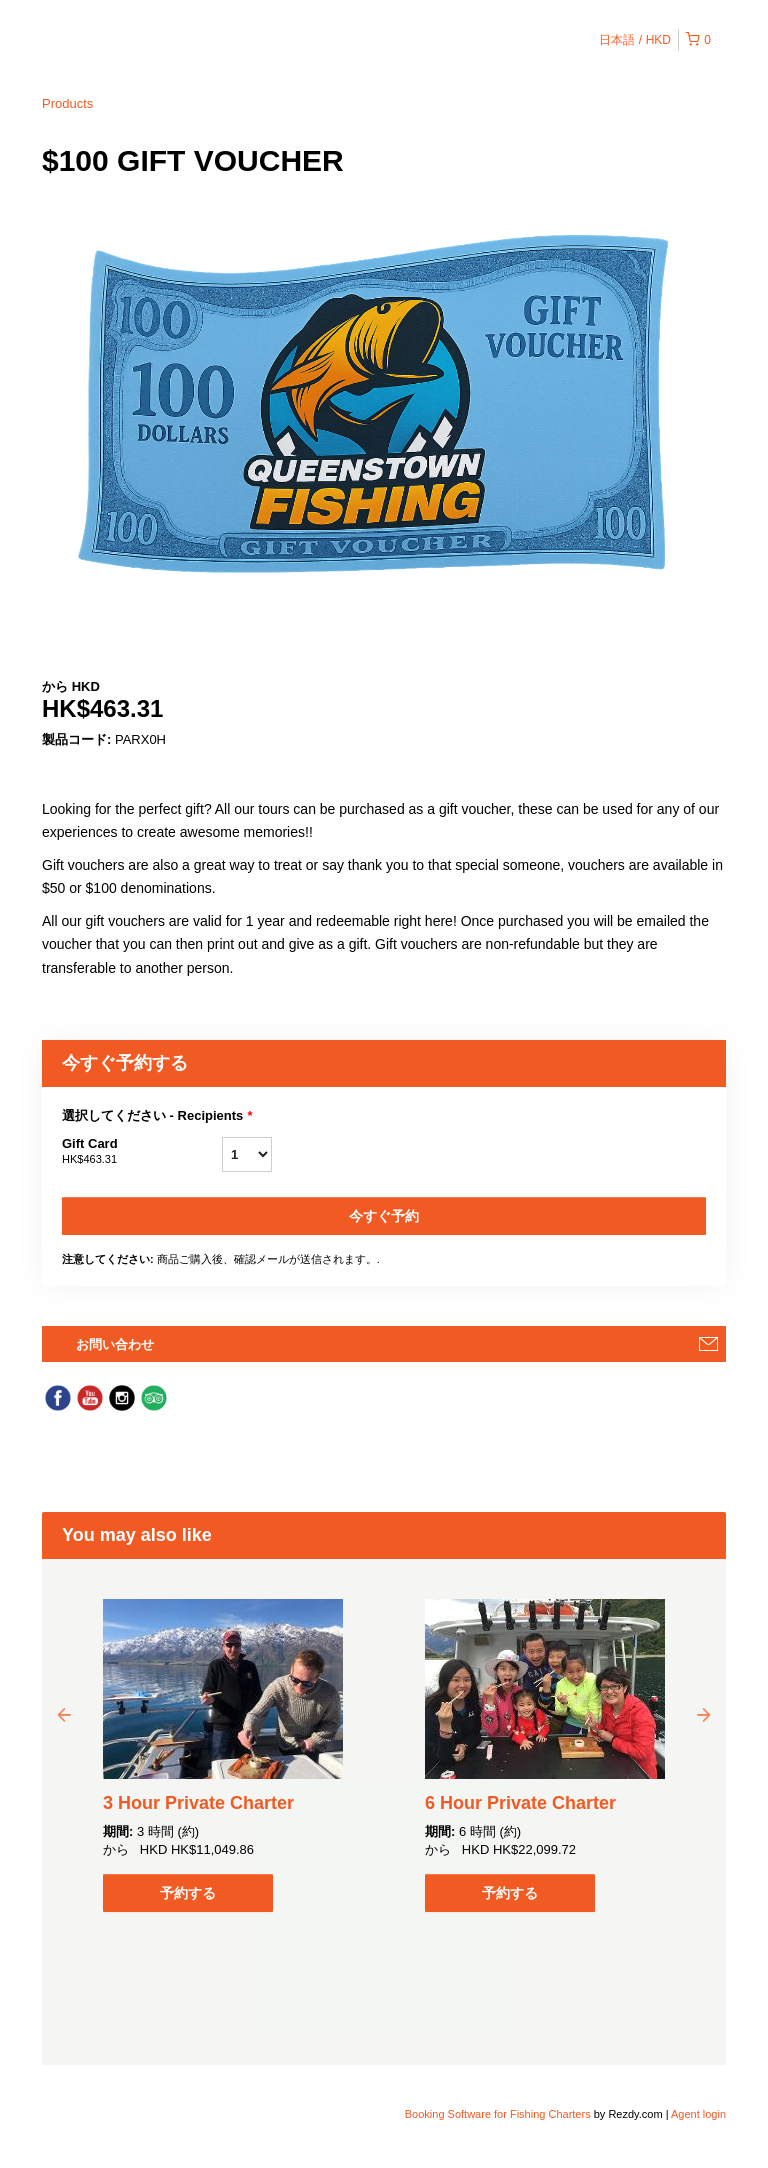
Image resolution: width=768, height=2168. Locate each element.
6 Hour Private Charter (520, 1803)
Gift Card (142, 1152)
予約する (188, 1893)
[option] (223, 1755)
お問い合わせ (115, 1344)
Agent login (698, 2114)
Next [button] (704, 1714)
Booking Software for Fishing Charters (499, 2114)
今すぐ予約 (384, 1216)
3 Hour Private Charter (198, 1803)
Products (67, 103)
